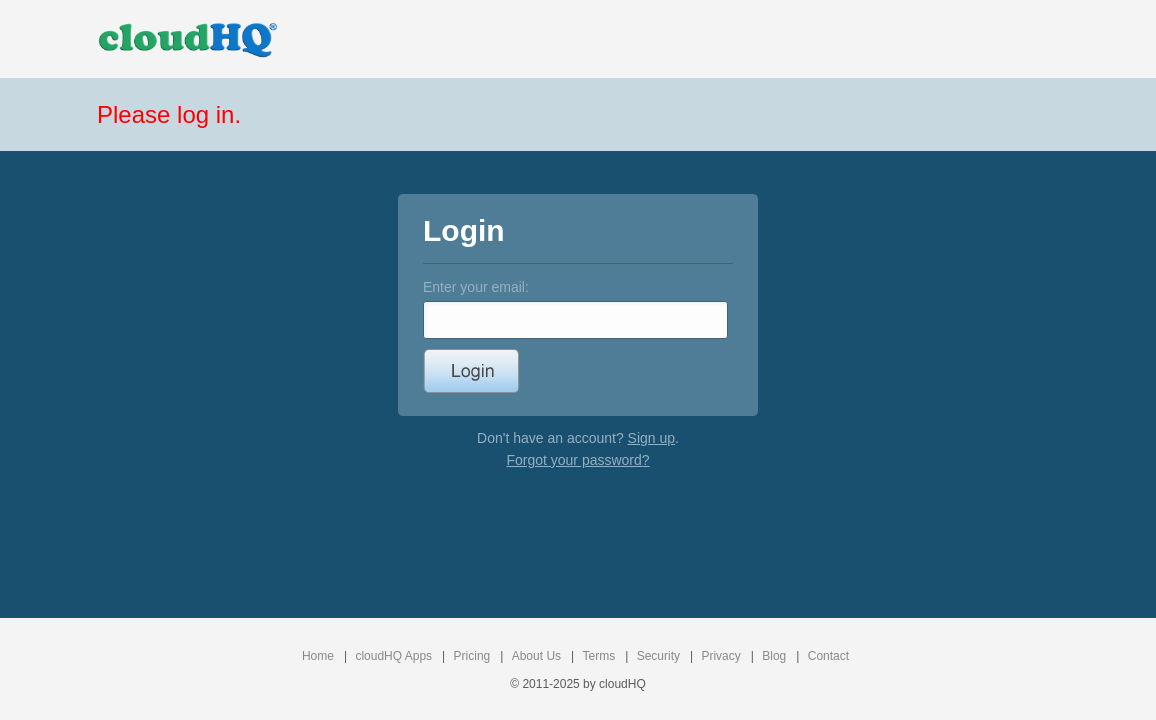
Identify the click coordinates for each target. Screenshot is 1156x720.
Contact (828, 656)
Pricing (472, 656)
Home (318, 656)
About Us (536, 656)
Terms (599, 656)
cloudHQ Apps (393, 656)
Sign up (651, 438)
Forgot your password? (577, 460)
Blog (774, 656)
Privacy (720, 656)
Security (658, 656)
